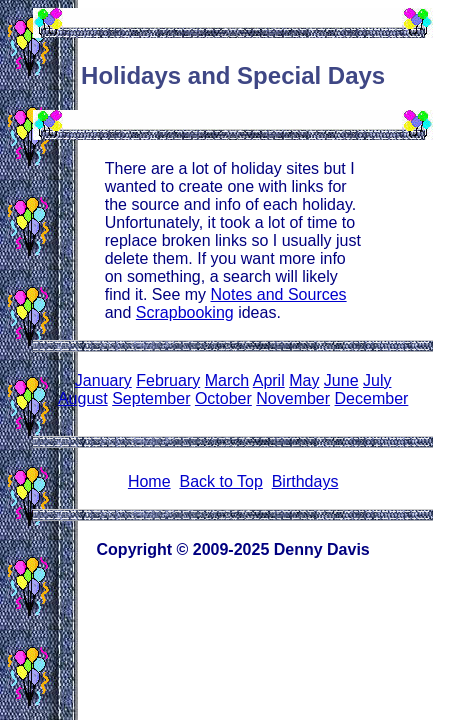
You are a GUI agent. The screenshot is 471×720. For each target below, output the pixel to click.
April (269, 380)
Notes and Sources (279, 294)
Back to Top (220, 481)
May (304, 380)
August (83, 398)
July (377, 380)
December (372, 398)
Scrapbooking (185, 312)
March (227, 380)
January (103, 380)
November (293, 398)
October (223, 398)
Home (149, 481)
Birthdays (305, 481)
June (341, 380)
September (151, 398)
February (168, 380)
